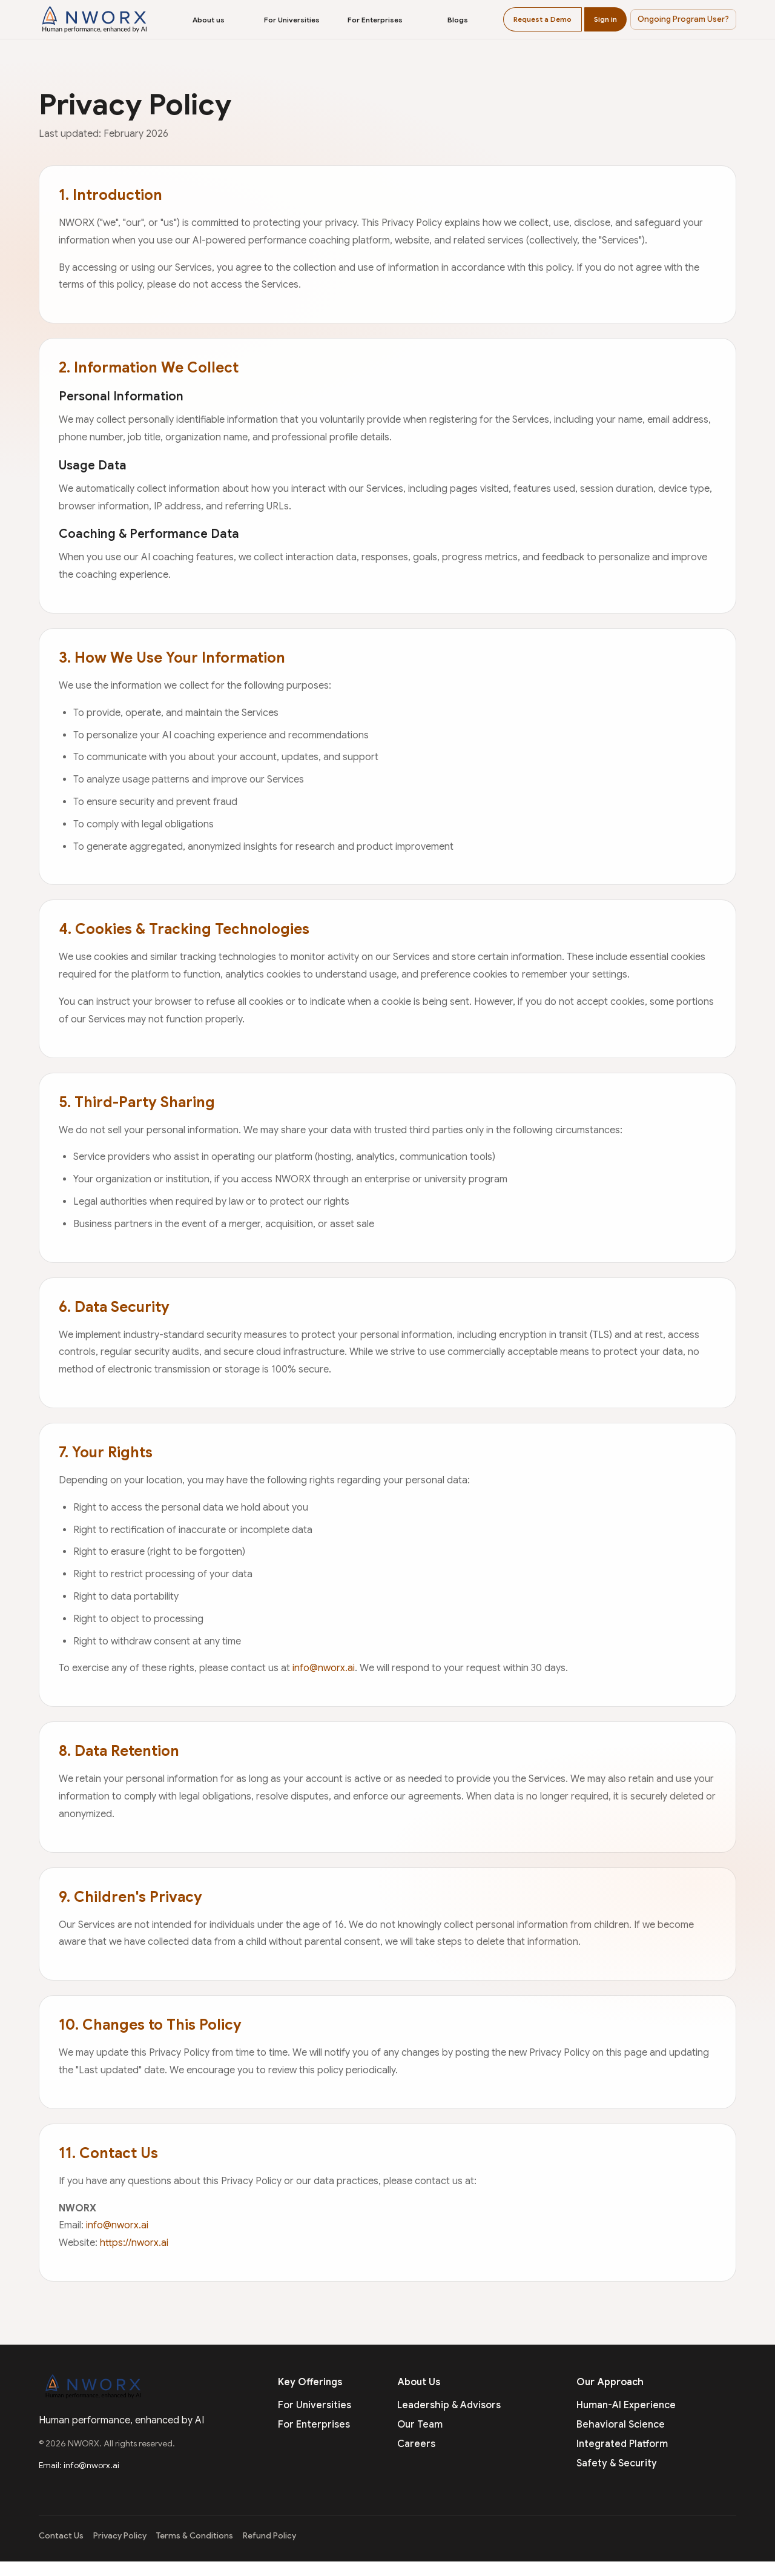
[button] (683, 19)
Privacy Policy (120, 2536)
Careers (416, 2444)
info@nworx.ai (323, 1668)
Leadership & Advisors (449, 2405)
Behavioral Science (620, 2425)
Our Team (420, 2425)
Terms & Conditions (194, 2536)
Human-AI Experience (626, 2405)
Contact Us (61, 2536)
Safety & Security (616, 2463)
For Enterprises (375, 19)
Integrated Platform (622, 2444)
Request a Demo (542, 19)
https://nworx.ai (134, 2243)
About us (209, 19)
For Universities (291, 19)
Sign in (605, 19)
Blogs (458, 19)
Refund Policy (269, 2536)
